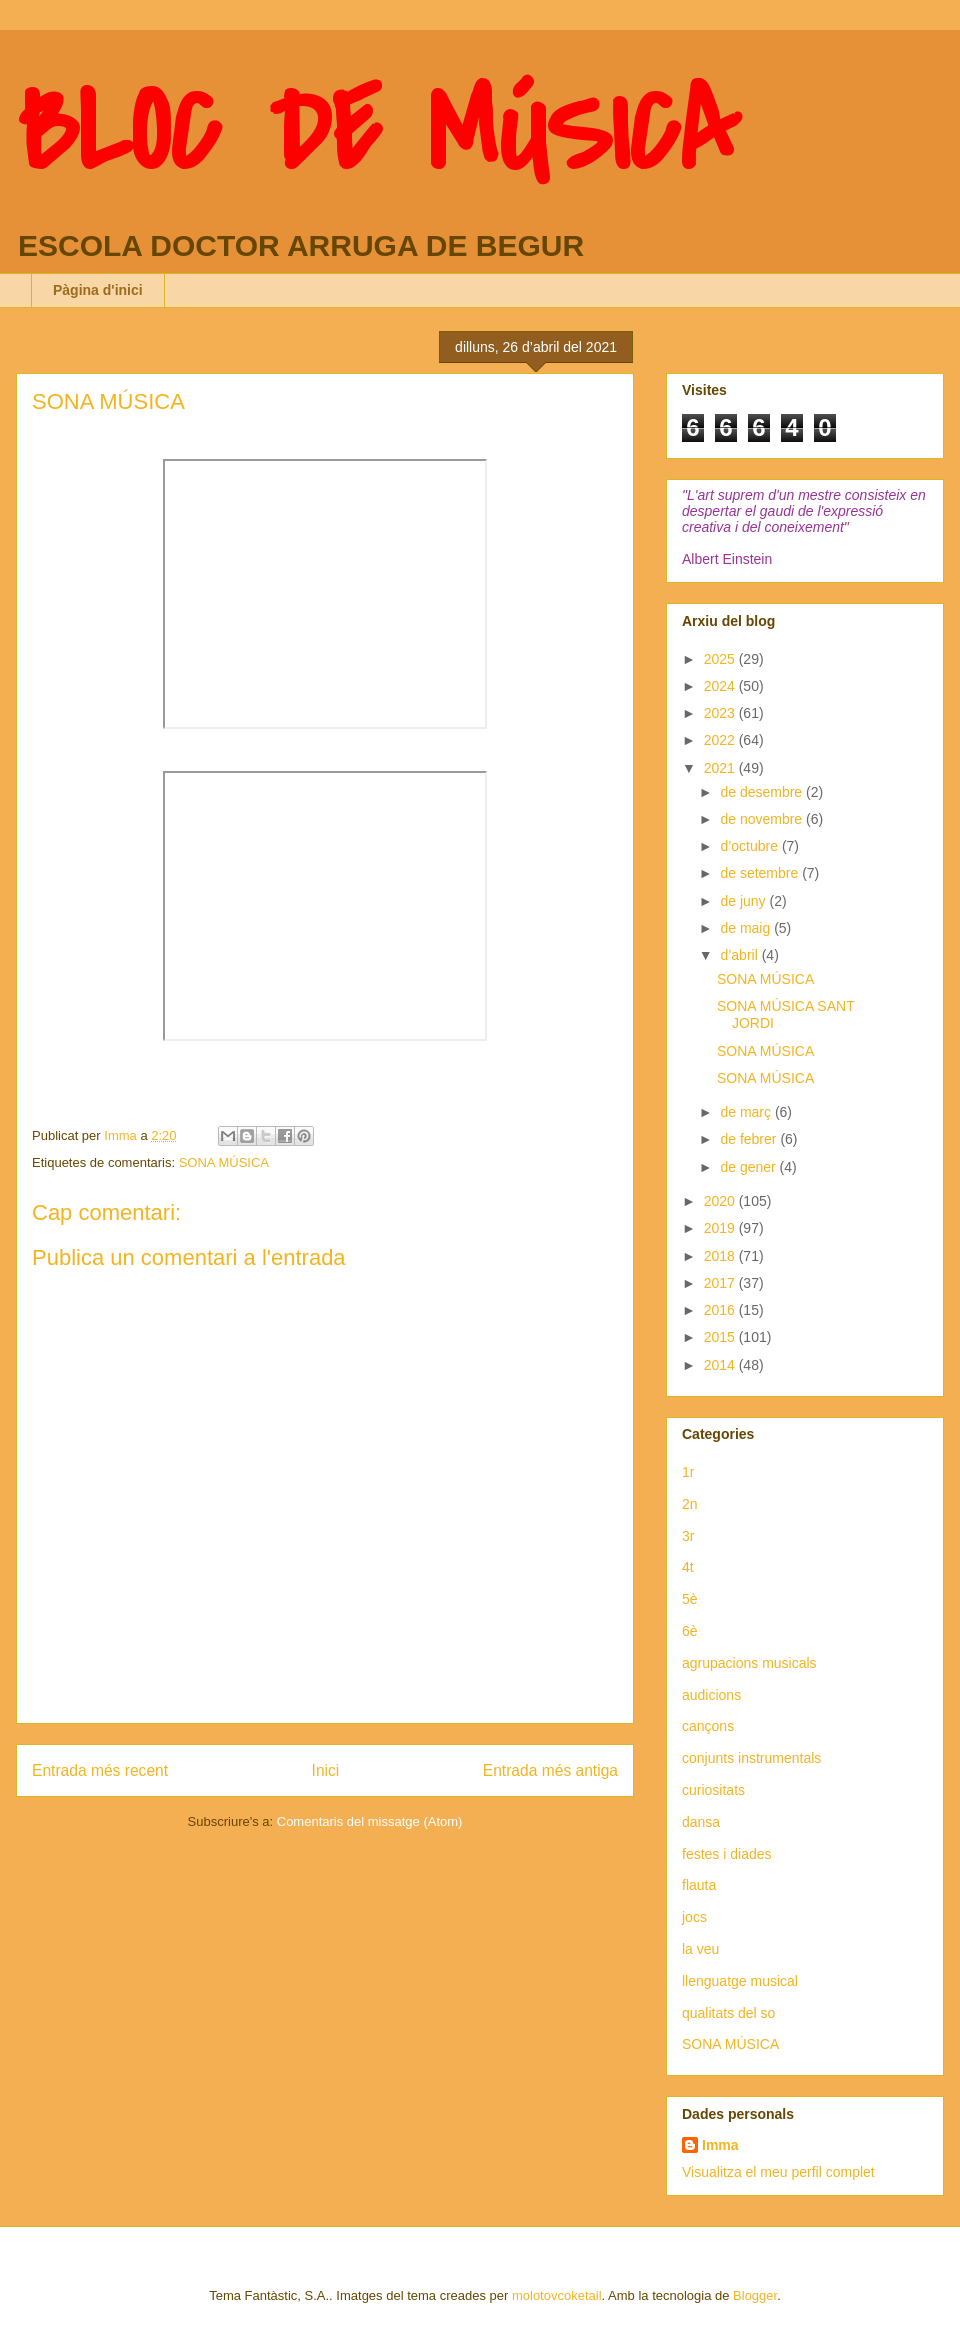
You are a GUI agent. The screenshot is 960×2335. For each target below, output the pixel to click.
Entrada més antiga (550, 1770)
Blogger (755, 2295)
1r (688, 1472)
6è (690, 1631)
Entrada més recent (100, 1770)
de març (747, 1112)
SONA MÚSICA (224, 1162)
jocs (694, 1917)
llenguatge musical (740, 1981)
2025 (721, 659)
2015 (721, 1337)
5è (690, 1599)
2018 (721, 1256)
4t (688, 1567)
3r (688, 1536)
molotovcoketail (557, 2295)
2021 (721, 768)
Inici (326, 1770)
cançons (708, 1726)
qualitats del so (728, 2013)
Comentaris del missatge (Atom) (370, 1821)
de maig (747, 928)
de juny (744, 901)
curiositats (713, 1790)
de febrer (750, 1139)
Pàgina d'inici (98, 290)
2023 (721, 713)
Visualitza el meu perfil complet (778, 2172)
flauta (699, 1885)
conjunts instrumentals (751, 1758)
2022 (721, 740)
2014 (721, 1365)
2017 (721, 1283)
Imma (720, 2145)
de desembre (763, 792)
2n (690, 1504)
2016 (721, 1310)
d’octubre (750, 846)
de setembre (761, 873)
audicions (711, 1695)
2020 (721, 1201)
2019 (721, 1228)
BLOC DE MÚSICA (377, 133)
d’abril (740, 955)
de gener (749, 1167)
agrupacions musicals (749, 1663)
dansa (701, 1822)
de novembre (763, 819)
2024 (721, 686)
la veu (700, 1949)
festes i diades (727, 1854)
